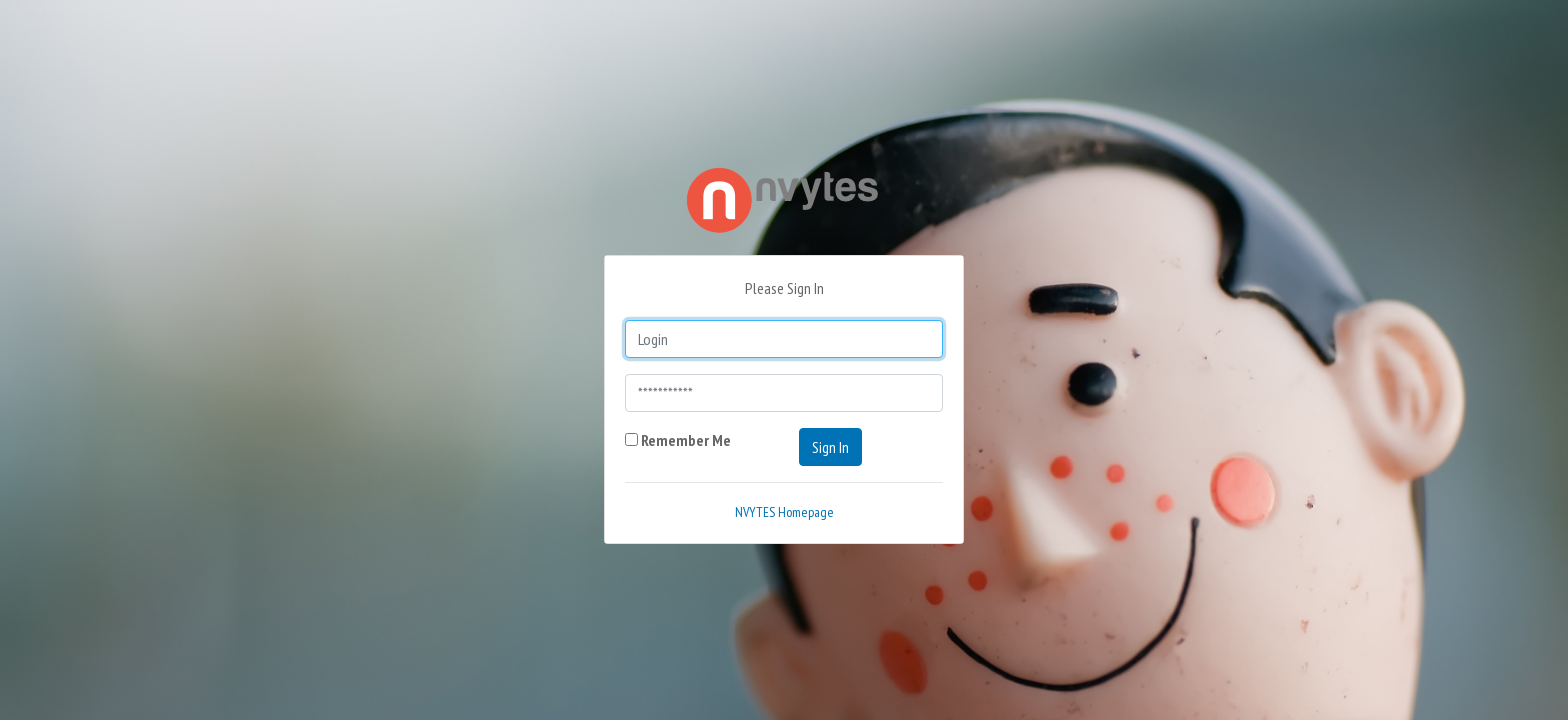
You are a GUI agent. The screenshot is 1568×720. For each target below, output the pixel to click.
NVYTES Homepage (784, 512)
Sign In (830, 447)
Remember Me (678, 440)
